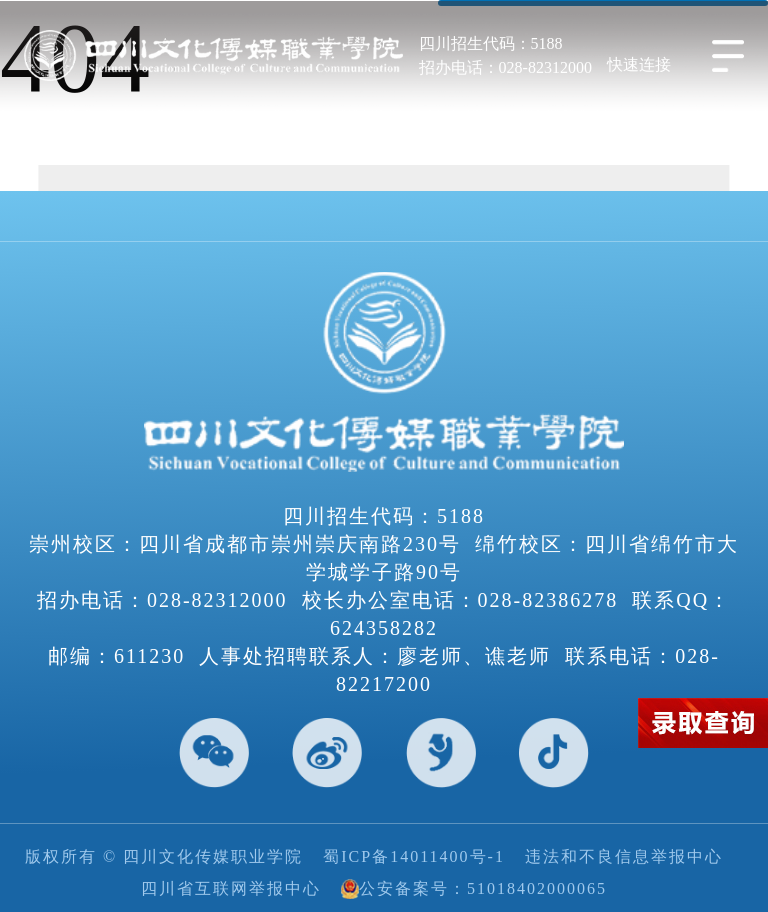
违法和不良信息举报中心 (624, 856)
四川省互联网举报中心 (231, 888)
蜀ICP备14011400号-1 (414, 856)
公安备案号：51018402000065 (474, 889)
